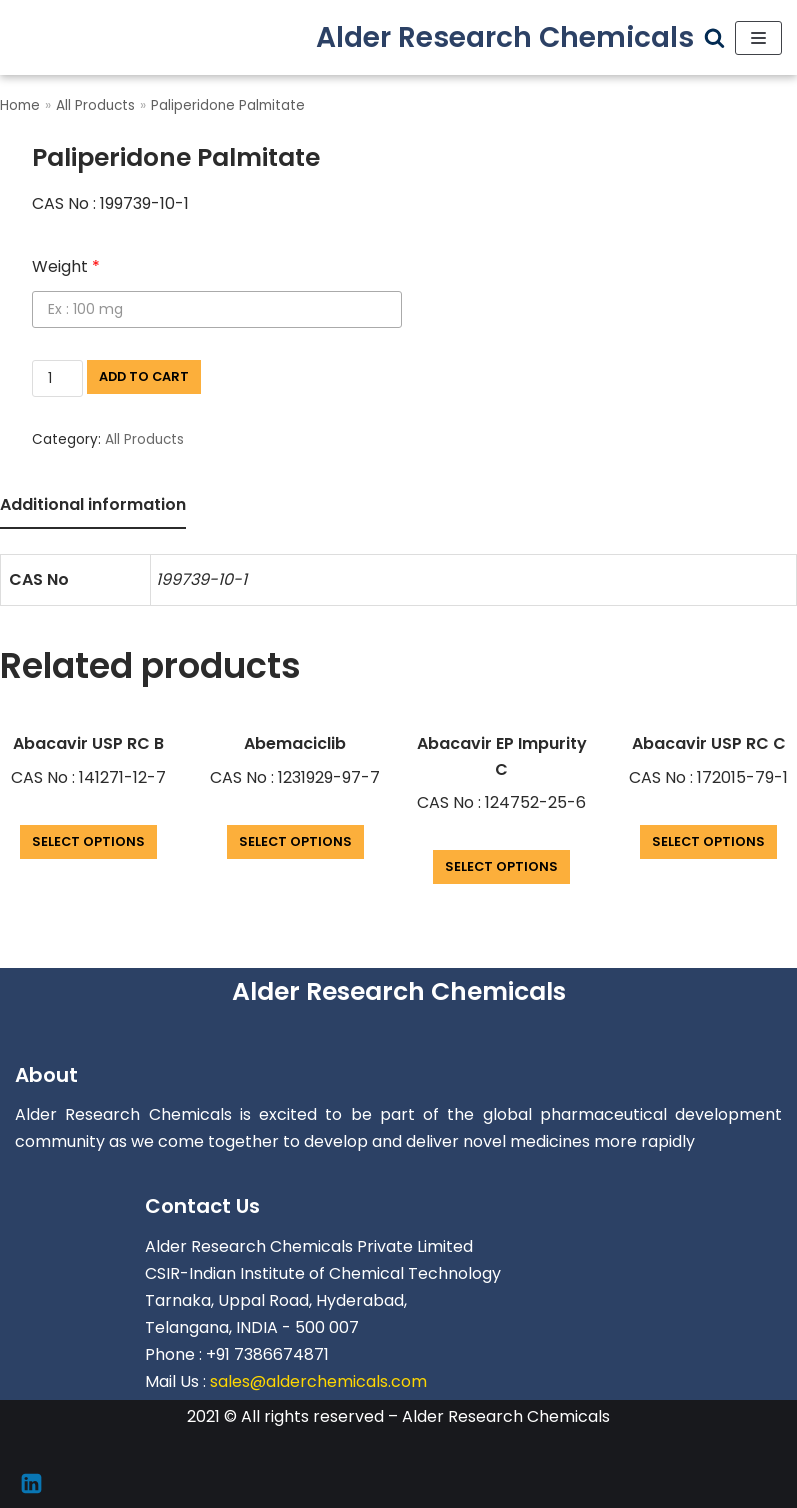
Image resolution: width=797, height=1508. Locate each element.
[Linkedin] (31, 1483)
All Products (95, 105)
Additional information (93, 504)
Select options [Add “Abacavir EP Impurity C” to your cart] (501, 866)
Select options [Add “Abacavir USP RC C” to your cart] (708, 841)
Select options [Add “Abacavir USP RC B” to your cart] (88, 841)
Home (20, 105)
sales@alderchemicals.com (318, 1381)
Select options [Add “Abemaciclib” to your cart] (295, 841)
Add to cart (144, 376)
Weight (66, 266)
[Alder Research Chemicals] (505, 37)
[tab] (93, 506)
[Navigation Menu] (758, 38)
